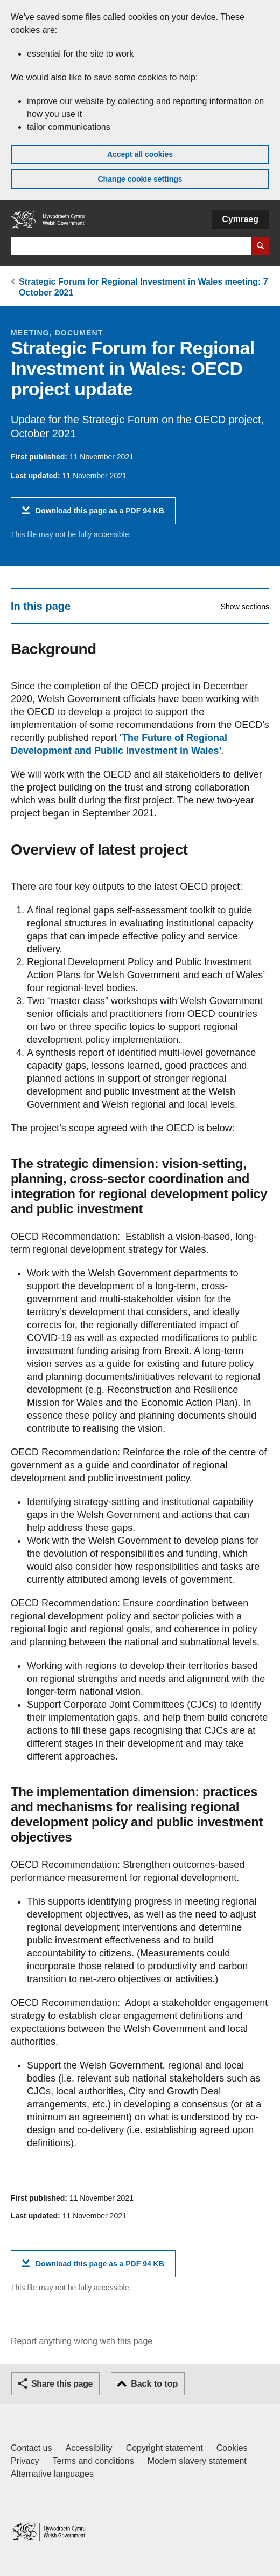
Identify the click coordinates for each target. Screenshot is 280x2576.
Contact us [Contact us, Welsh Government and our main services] (31, 2448)
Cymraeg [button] (240, 219)
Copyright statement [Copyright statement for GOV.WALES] (164, 2448)
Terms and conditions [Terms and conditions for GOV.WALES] (93, 2460)
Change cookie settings (139, 179)
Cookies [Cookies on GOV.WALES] (232, 2448)
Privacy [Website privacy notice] (25, 2460)
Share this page (62, 2383)
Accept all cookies (140, 154)
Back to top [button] (154, 2383)
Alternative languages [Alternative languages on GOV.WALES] (52, 2473)
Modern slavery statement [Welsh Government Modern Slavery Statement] (197, 2460)
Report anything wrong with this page (81, 2341)
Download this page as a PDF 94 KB (100, 514)
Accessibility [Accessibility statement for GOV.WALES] (88, 2448)
